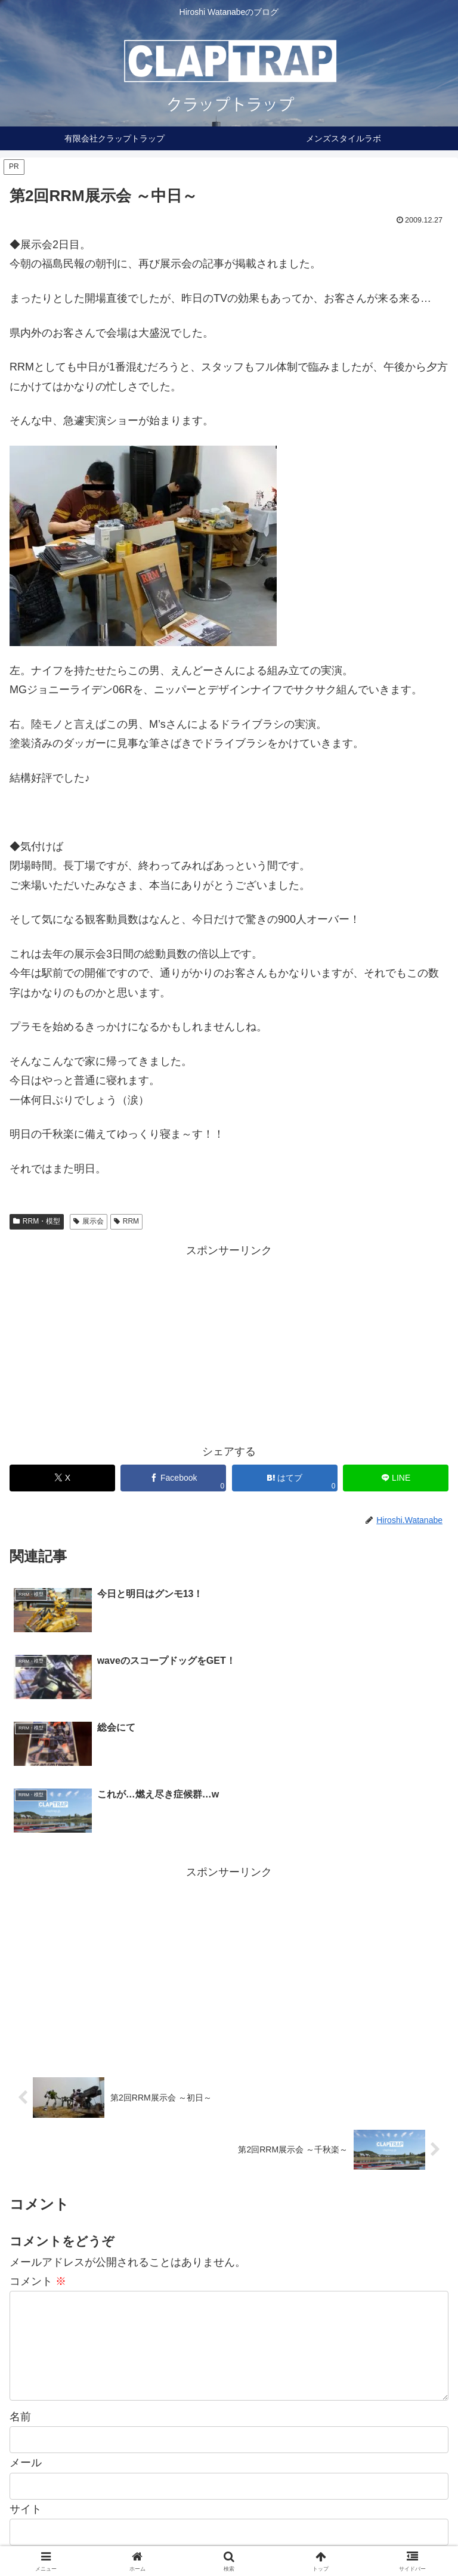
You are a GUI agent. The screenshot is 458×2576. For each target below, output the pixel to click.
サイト (26, 2377)
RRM (126, 1221)
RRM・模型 (36, 1221)
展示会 (88, 1221)
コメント (38, 2130)
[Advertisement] (229, 1343)
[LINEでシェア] (395, 1478)
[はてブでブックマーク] (285, 1478)
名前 (20, 2285)
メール (26, 2331)
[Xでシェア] (62, 1478)
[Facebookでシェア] (173, 1478)
